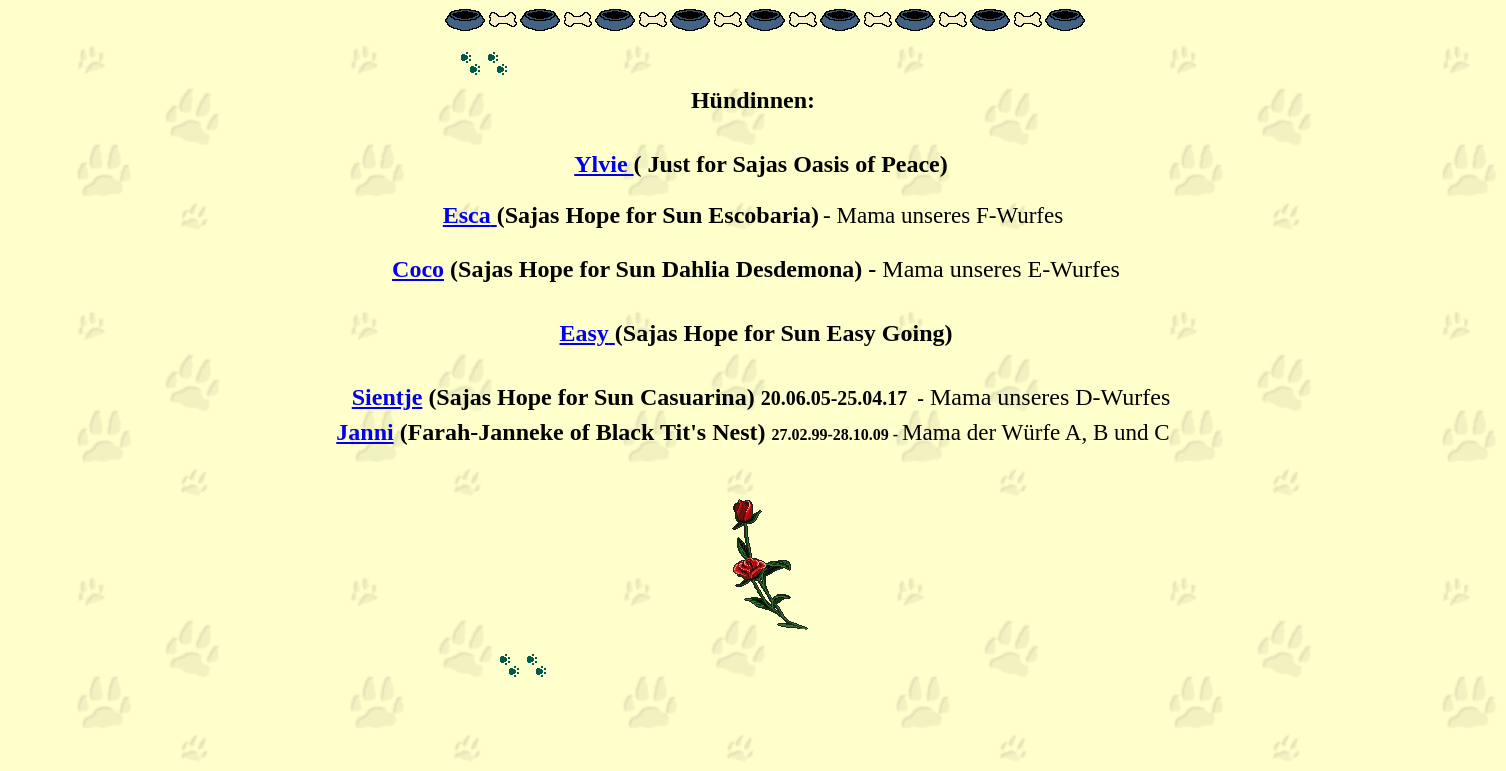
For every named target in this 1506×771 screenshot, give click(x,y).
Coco (418, 269)
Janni (364, 432)
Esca (467, 215)
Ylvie (603, 164)
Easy (584, 333)
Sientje (387, 397)
